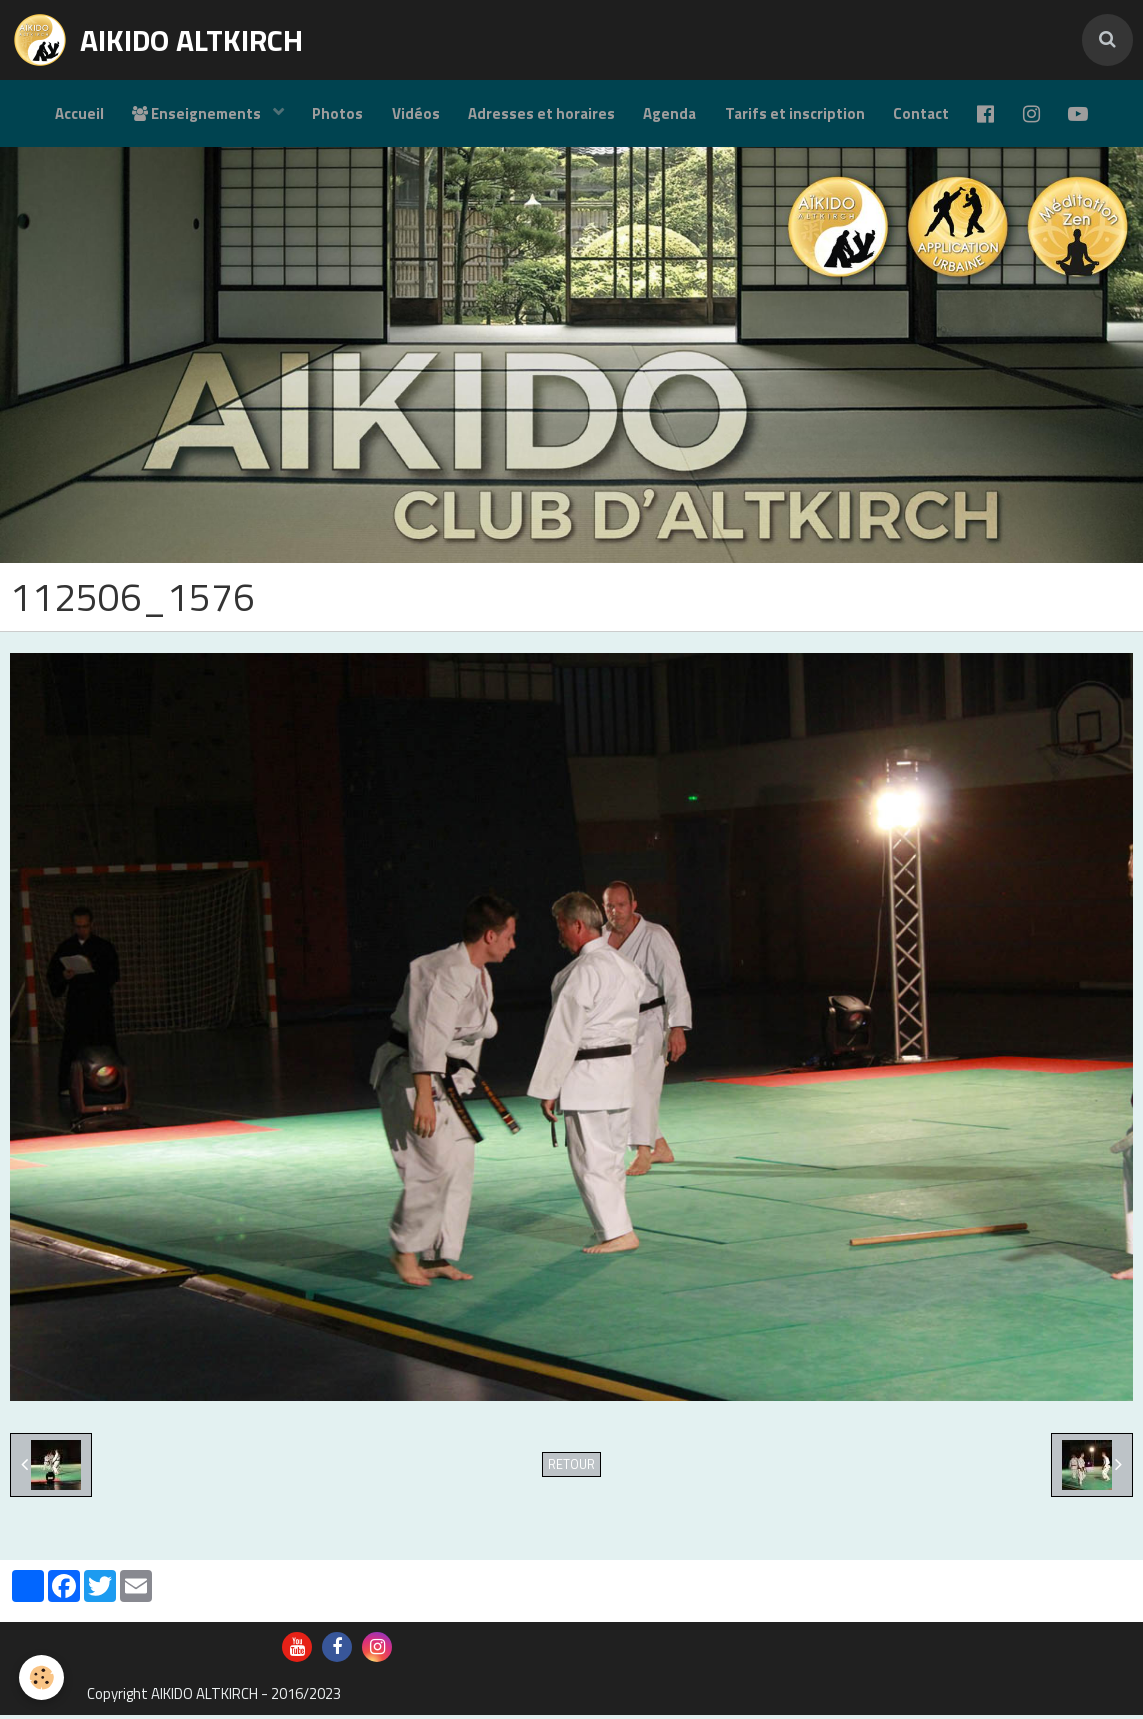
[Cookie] (42, 1677)
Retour (571, 1468)
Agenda (669, 115)
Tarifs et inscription (796, 115)
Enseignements (192, 115)
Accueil (71, 115)
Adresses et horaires (539, 115)
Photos (332, 115)
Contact (924, 115)
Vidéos (412, 115)
